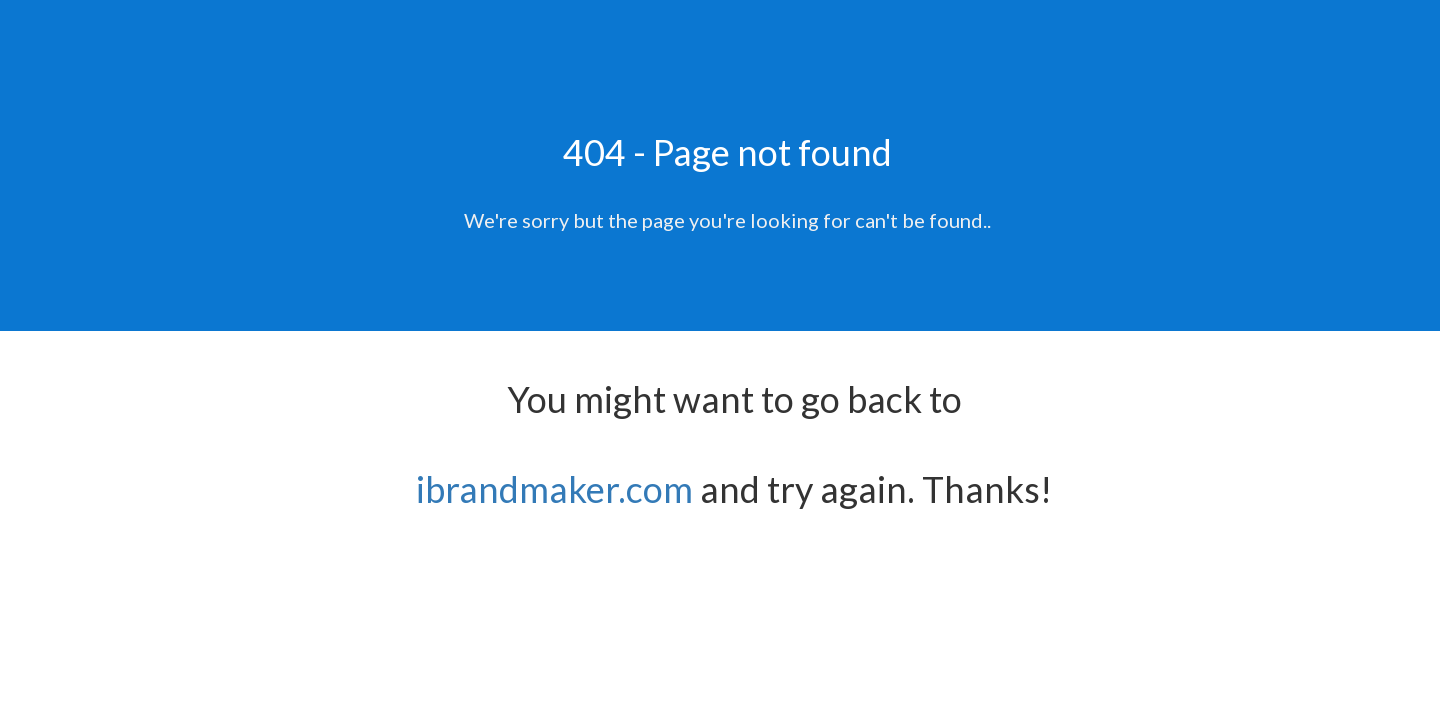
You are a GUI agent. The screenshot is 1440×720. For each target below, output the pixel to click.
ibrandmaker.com (554, 489)
